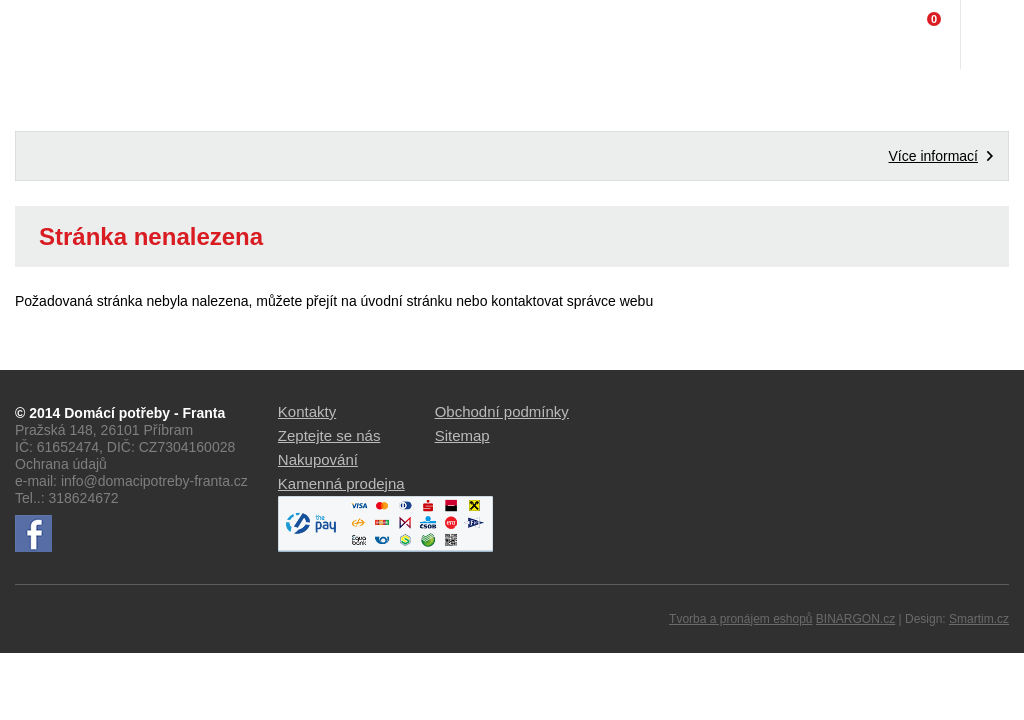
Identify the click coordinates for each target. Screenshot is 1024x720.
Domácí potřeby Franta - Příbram (56, 35)
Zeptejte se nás (329, 435)
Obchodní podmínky (502, 411)
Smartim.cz (979, 619)
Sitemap (462, 435)
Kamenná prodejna (341, 483)
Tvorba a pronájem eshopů (740, 619)
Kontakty (307, 411)
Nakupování (318, 459)
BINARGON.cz (855, 619)
